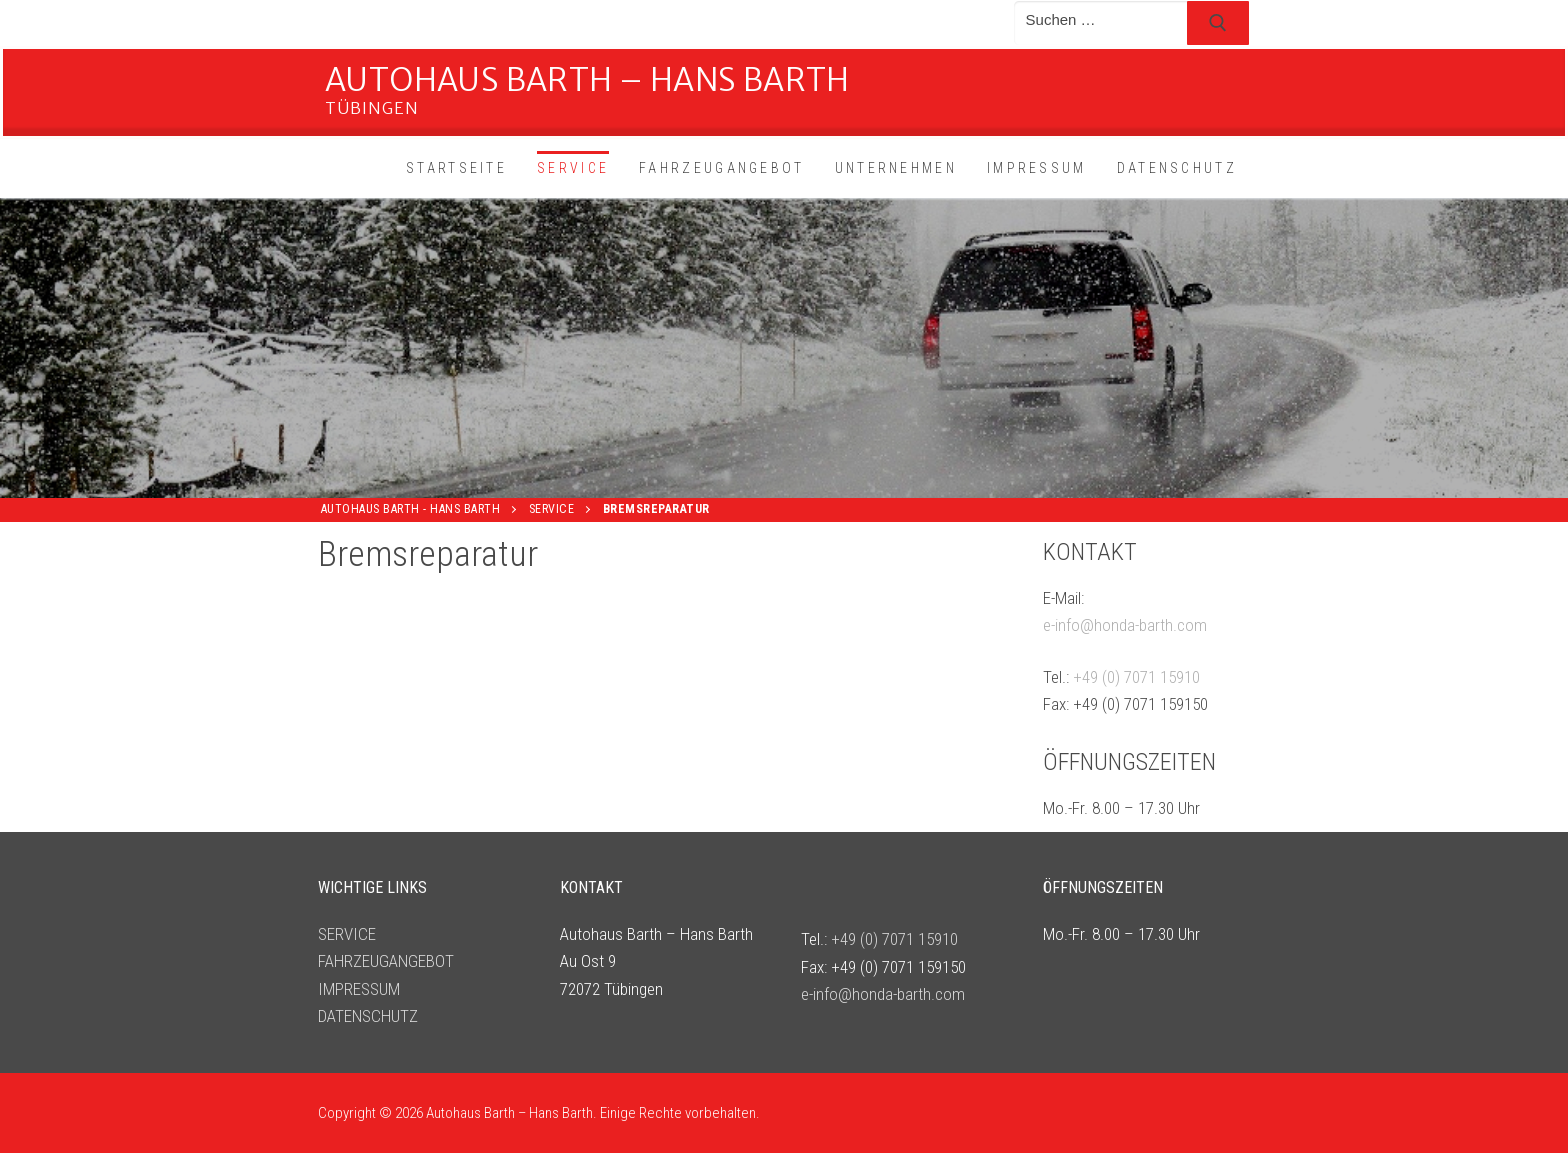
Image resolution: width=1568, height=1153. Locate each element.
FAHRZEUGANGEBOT (386, 961)
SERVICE (347, 934)
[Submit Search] (1218, 23)
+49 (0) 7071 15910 (1136, 677)
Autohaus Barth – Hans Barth (587, 79)
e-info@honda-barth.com (1125, 625)
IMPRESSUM (359, 989)
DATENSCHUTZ (368, 1016)
